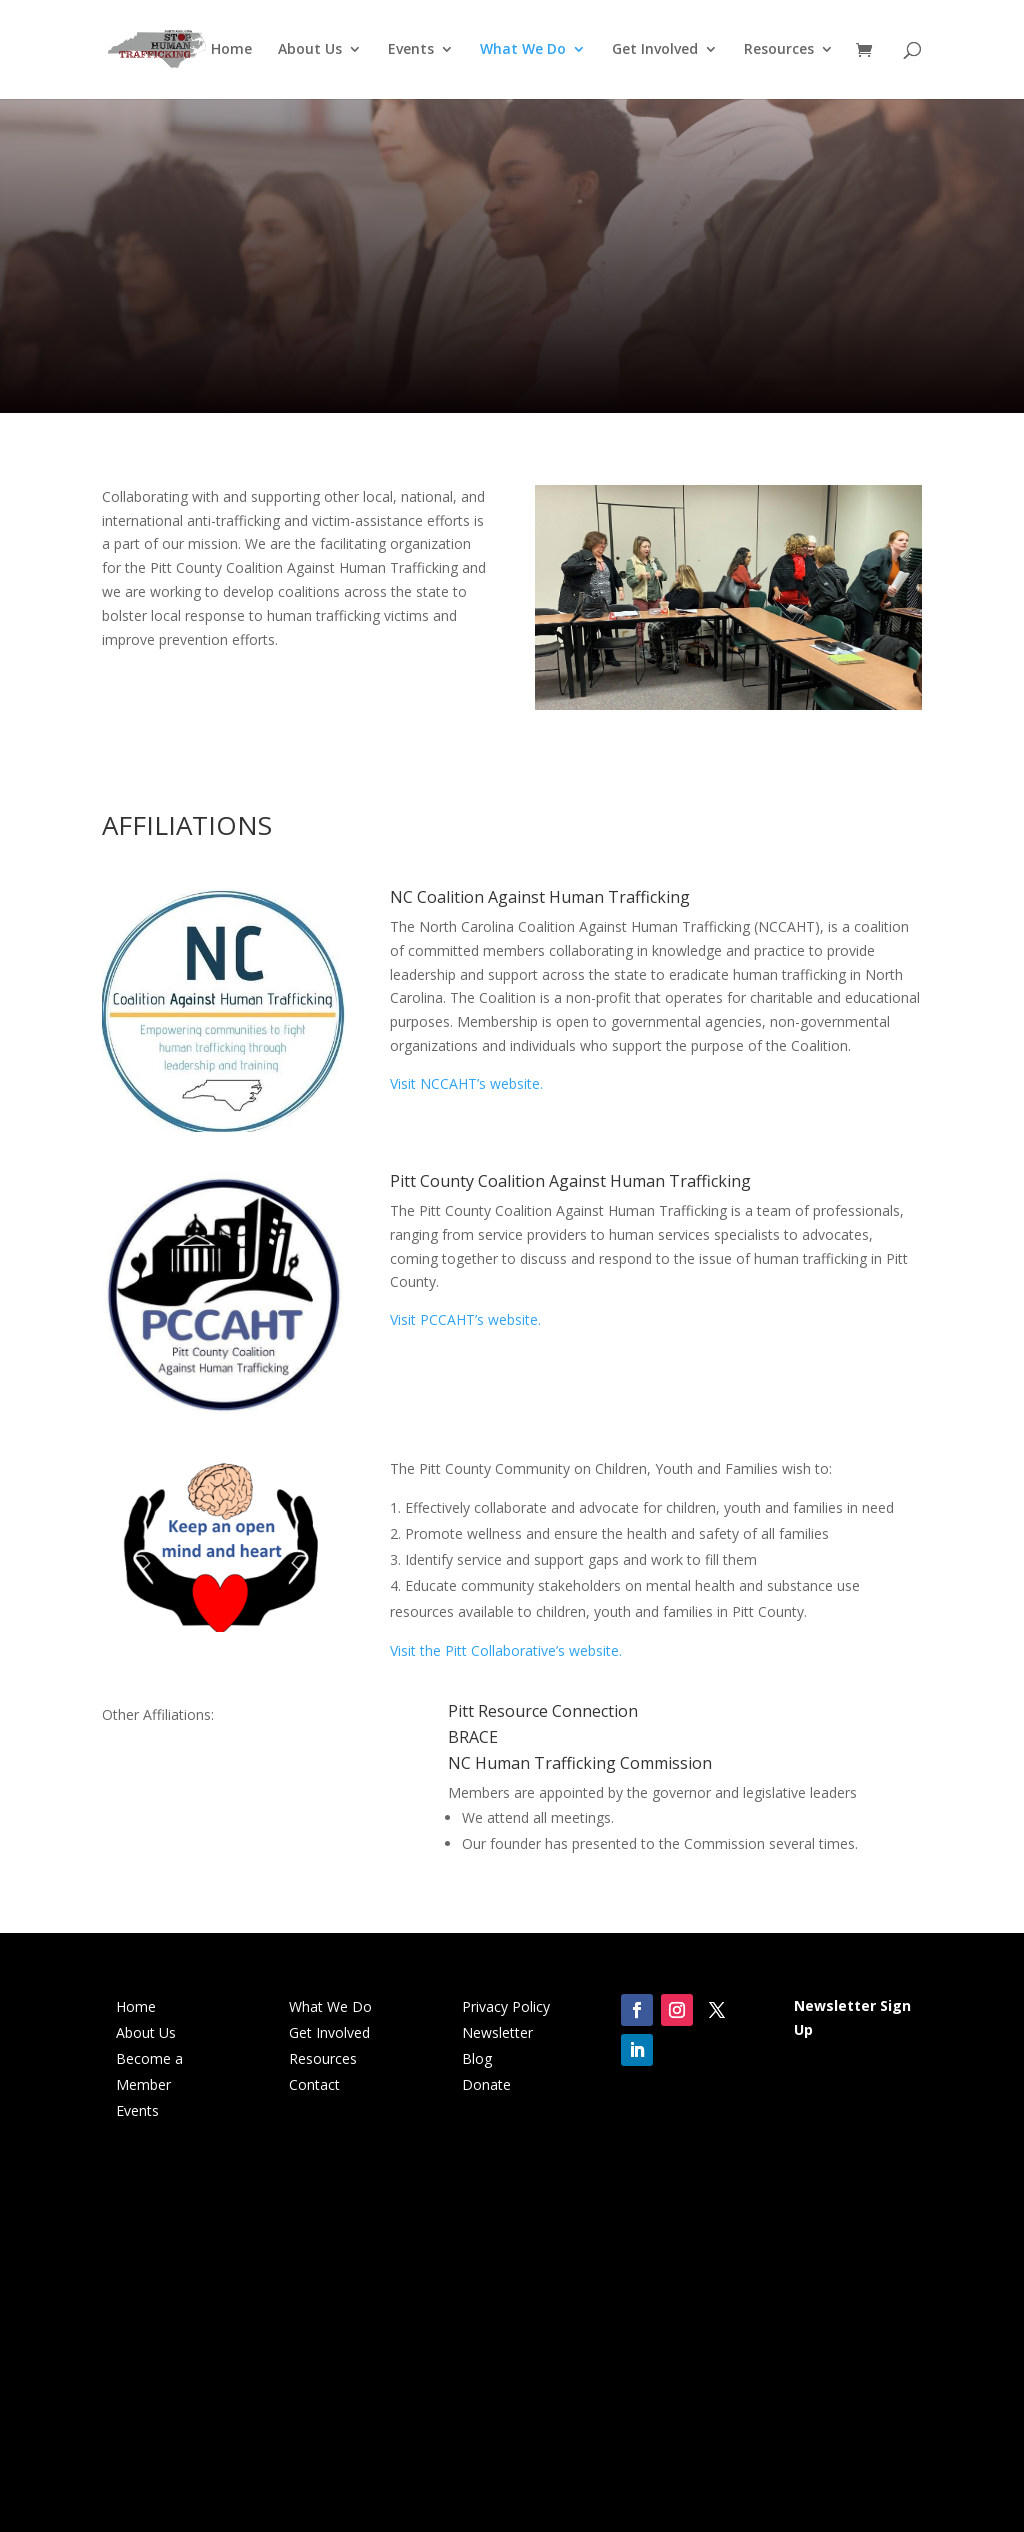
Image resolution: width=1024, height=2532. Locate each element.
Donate (486, 2084)
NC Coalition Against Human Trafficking (540, 897)
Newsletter (497, 2032)
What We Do (523, 51)
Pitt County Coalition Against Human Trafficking (570, 1181)
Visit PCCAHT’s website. (465, 1319)
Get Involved (655, 51)
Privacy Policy (506, 2006)
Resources (779, 51)
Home (231, 51)
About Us (310, 51)
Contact (314, 2084)
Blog (477, 2058)
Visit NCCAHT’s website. (466, 1083)
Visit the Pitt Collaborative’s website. (506, 1650)
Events (411, 51)
